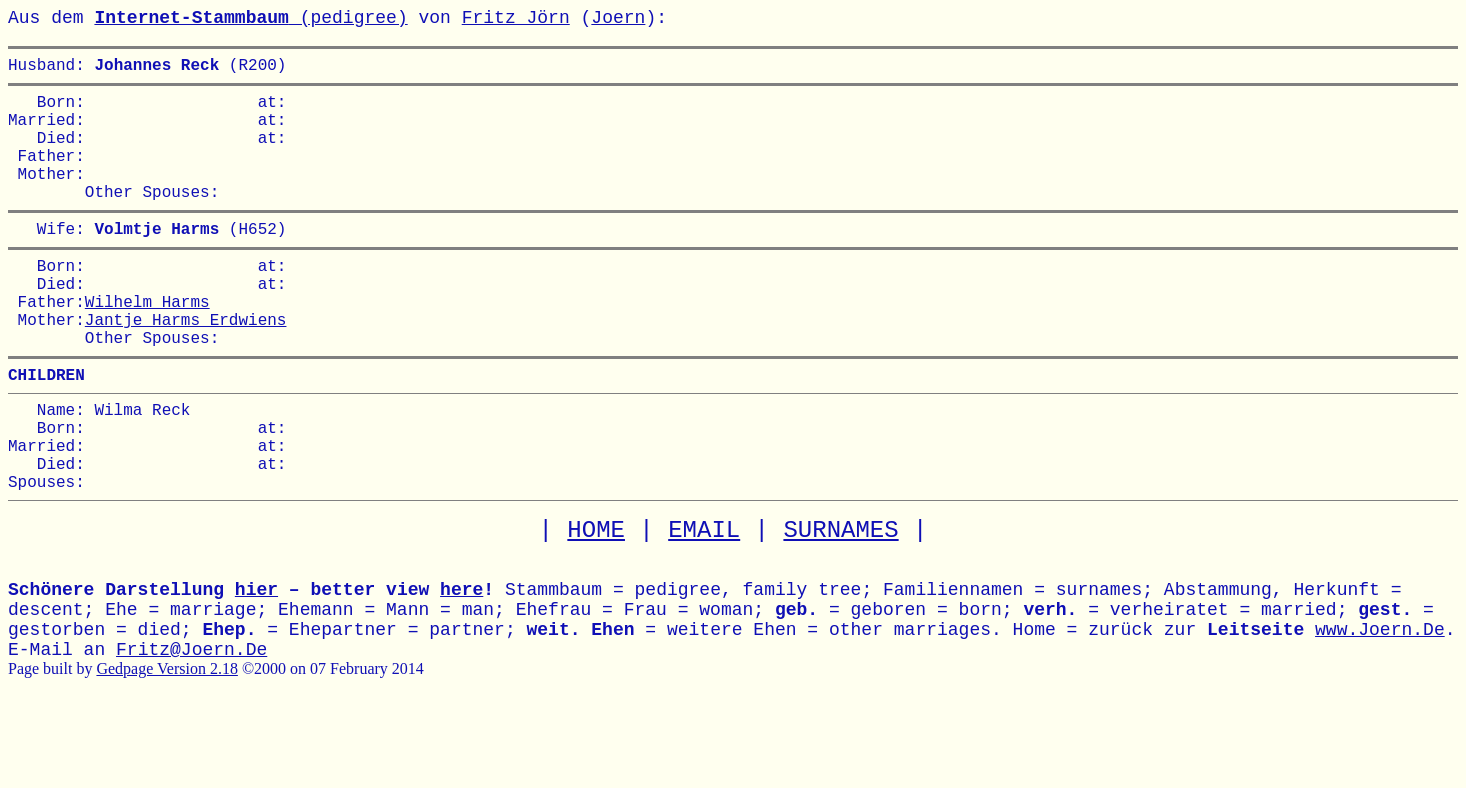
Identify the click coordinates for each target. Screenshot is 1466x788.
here (461, 666)
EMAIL (704, 606)
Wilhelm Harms (147, 345)
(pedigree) (250, 18)
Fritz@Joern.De (191, 726)
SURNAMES (840, 606)
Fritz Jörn (516, 18)
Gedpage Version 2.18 (166, 744)
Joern (618, 18)
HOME (596, 606)
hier (256, 666)
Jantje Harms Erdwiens (186, 367)
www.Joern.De (1380, 706)
